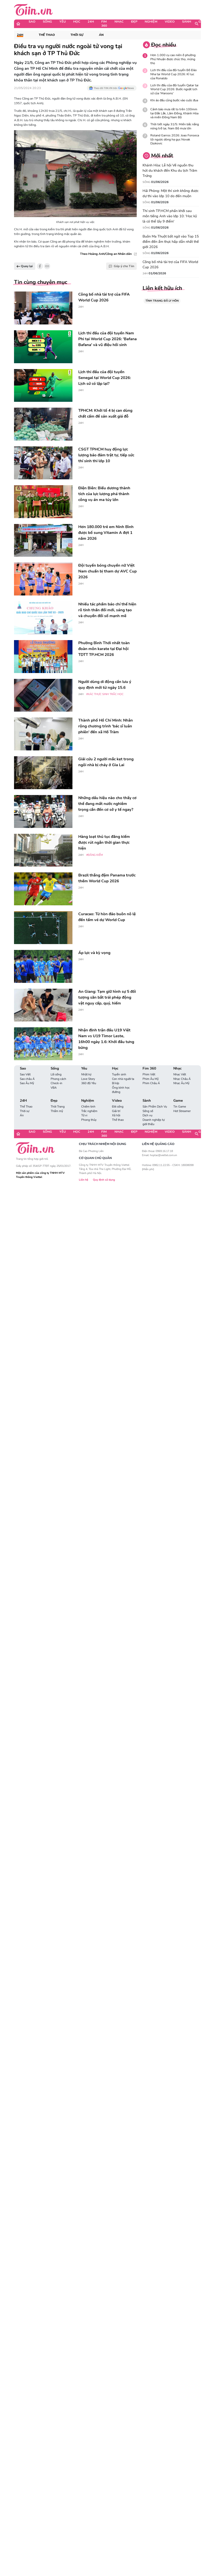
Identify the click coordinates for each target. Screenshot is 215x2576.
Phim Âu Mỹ (151, 1079)
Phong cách (58, 1079)
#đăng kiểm (94, 855)
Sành (186, 21)
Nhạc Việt (179, 1074)
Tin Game (179, 1107)
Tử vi (84, 1115)
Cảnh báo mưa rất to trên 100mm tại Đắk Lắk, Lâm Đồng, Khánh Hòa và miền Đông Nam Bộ (174, 113)
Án (101, 35)
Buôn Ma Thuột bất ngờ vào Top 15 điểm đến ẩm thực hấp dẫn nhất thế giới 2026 (171, 241)
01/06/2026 (160, 182)
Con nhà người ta (123, 1079)
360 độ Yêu (88, 1083)
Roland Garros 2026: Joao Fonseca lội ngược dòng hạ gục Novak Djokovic (174, 139)
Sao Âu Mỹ (27, 1083)
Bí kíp (115, 1083)
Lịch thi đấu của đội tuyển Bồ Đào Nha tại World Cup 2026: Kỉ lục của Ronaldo (173, 74)
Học (76, 21)
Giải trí (116, 1111)
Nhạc (119, 21)
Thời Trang (58, 1107)
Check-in (56, 1083)
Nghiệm (151, 21)
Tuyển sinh (119, 1074)
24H (91, 21)
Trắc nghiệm (89, 1111)
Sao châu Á (27, 1079)
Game (203, 21)
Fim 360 (104, 23)
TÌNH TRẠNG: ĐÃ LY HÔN (162, 301)
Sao (32, 21)
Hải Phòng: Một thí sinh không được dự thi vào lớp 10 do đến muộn (170, 193)
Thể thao (118, 1120)
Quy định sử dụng (104, 1180)
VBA (54, 1088)
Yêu (62, 21)
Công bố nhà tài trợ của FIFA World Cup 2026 (170, 264)
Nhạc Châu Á (182, 1079)
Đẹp (134, 21)
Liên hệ (83, 1180)
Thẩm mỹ (57, 1111)
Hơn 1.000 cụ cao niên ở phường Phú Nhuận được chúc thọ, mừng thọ (173, 59)
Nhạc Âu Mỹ (181, 1083)
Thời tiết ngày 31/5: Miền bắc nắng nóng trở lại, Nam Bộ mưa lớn (174, 126)
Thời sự (76, 35)
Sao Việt (25, 1074)
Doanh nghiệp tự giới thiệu (154, 1122)
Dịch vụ (147, 1115)
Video (170, 21)
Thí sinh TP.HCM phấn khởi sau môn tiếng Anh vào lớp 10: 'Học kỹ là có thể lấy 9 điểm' (170, 216)
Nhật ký (86, 1074)
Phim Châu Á (151, 1083)
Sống (47, 21)
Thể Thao (47, 35)
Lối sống (56, 1074)
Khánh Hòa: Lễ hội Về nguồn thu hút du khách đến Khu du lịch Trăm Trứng (170, 170)
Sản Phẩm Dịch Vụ (155, 1107)
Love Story (88, 1079)
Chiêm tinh (88, 1107)
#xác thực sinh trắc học (104, 694)
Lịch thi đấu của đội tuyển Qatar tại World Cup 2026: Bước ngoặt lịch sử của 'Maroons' (174, 89)
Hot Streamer (182, 1111)
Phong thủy (89, 1120)
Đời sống (117, 1107)
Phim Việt (149, 1074)
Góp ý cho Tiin (121, 266)
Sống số (148, 1111)
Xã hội (116, 1115)
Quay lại (25, 266)
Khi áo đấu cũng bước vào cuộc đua (174, 100)
